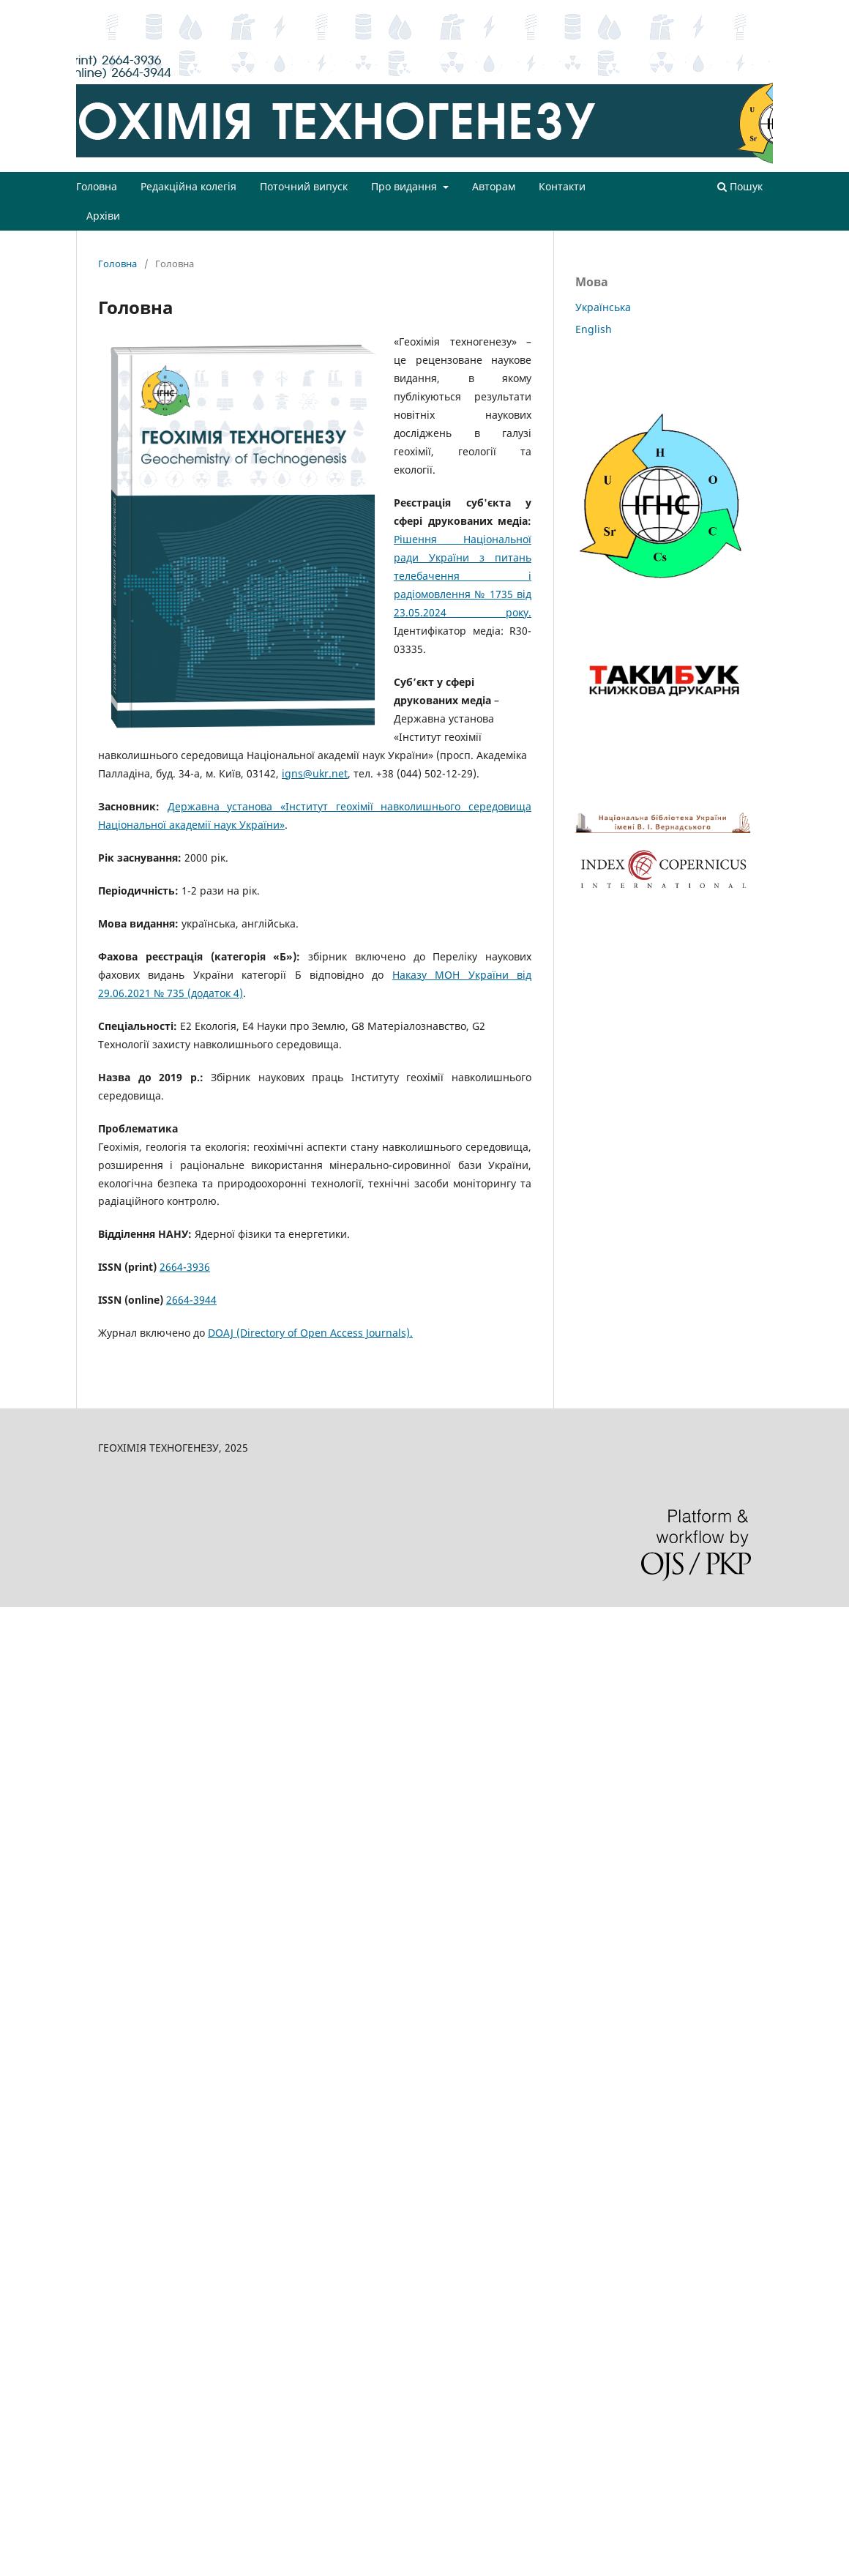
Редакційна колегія (188, 186)
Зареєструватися (689, 11)
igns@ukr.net (315, 773)
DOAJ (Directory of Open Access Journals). (310, 1333)
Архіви (103, 216)
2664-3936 (185, 1267)
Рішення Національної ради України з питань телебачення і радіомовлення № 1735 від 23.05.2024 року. (462, 575)
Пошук (740, 186)
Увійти (758, 11)
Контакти (562, 186)
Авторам (493, 186)
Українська (603, 307)
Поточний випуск (304, 186)
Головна (96, 186)
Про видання (405, 186)
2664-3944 (191, 1300)
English (593, 329)
